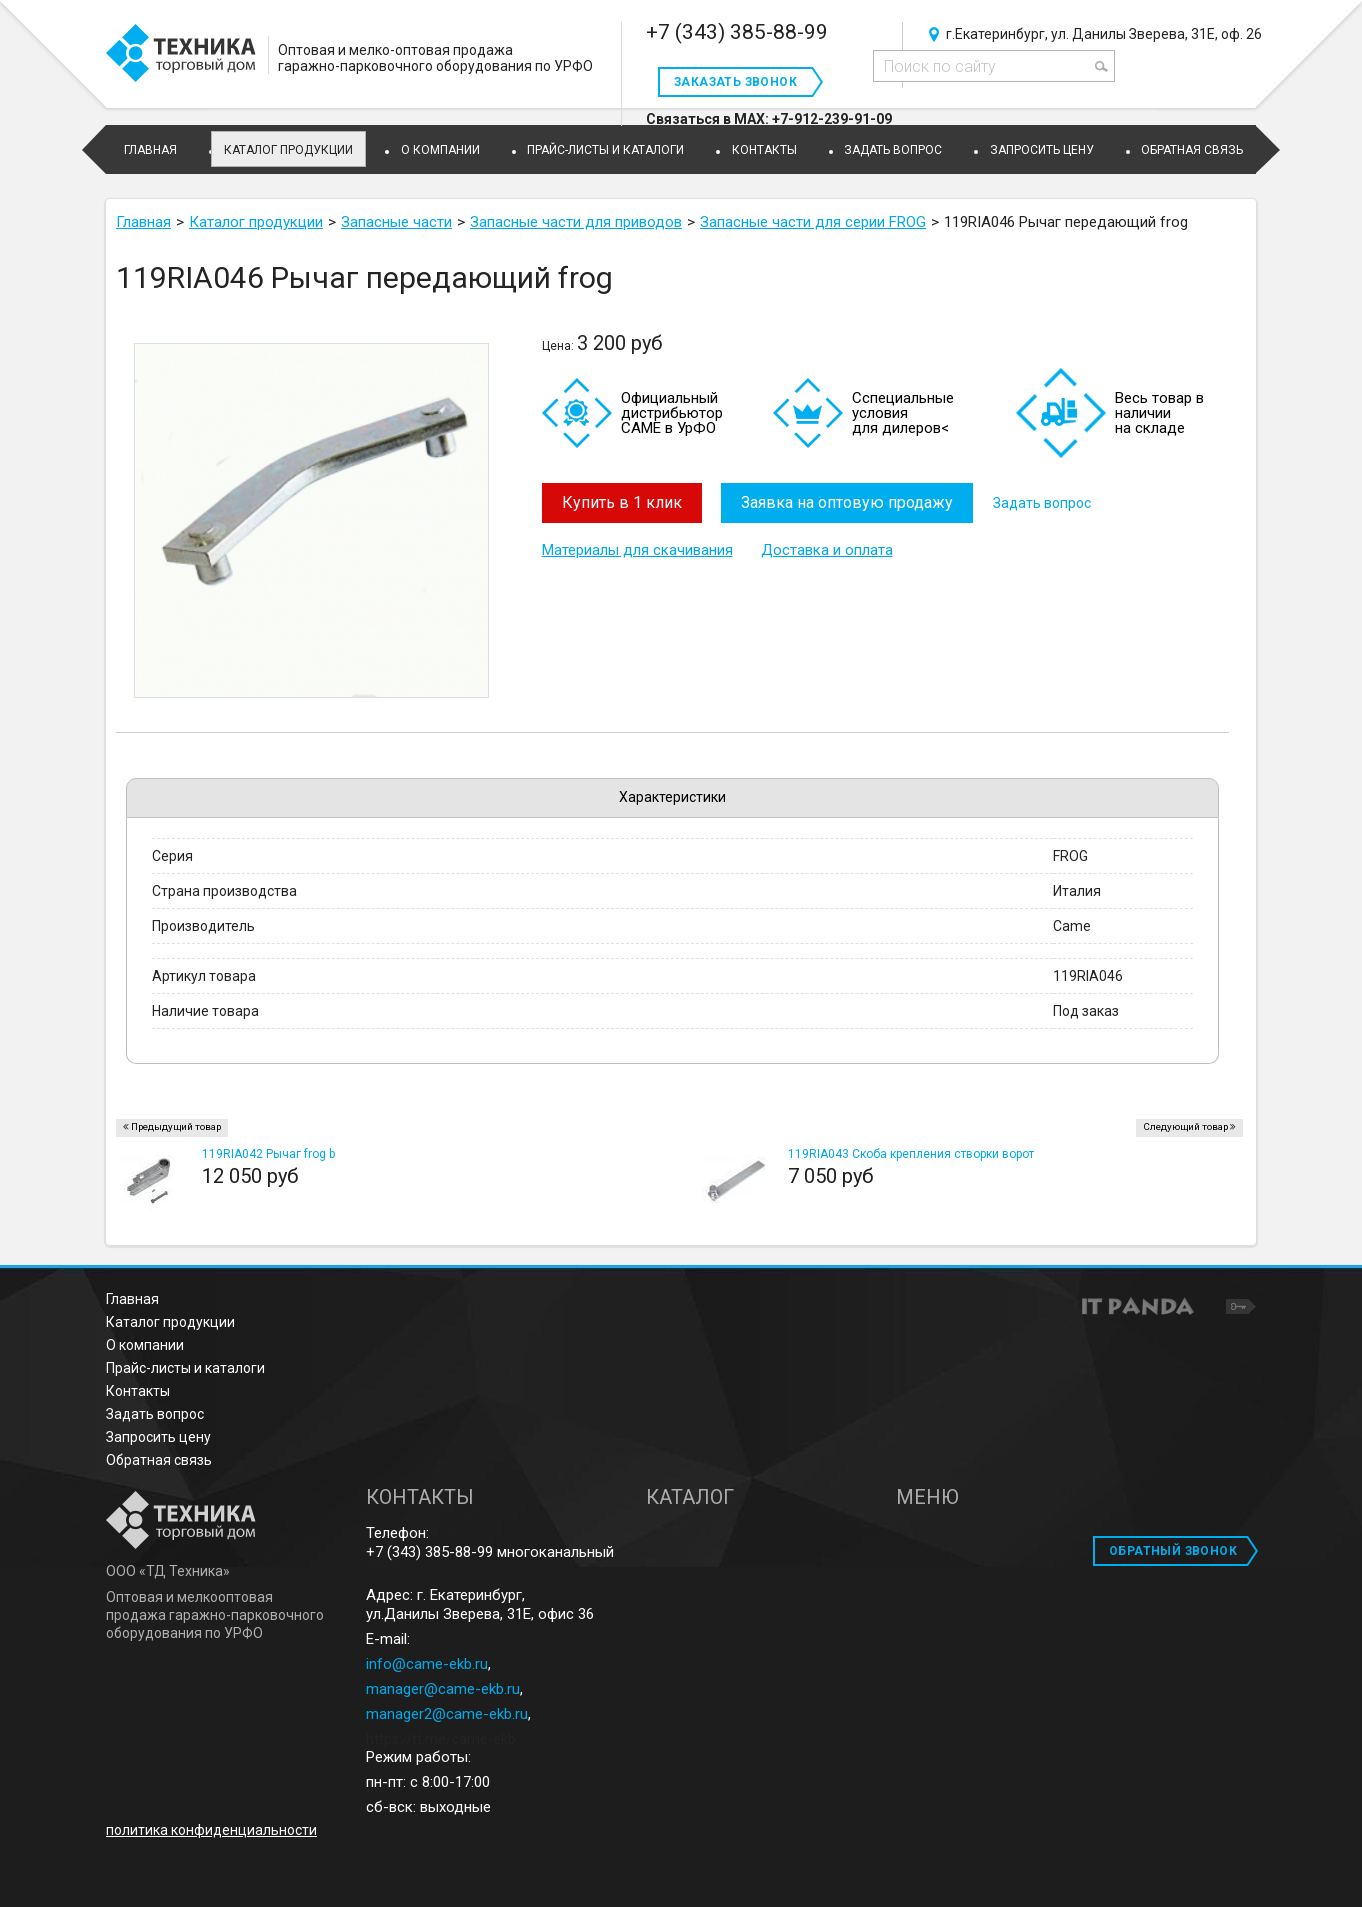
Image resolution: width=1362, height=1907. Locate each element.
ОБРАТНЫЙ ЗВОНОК (1173, 1551)
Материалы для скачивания (637, 550)
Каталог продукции (288, 150)
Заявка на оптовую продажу (848, 502)
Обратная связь (159, 1460)
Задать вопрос (1043, 503)
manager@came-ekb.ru (443, 1689)
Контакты (138, 1391)
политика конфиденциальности (211, 1830)
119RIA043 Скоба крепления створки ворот (911, 1154)
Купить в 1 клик (622, 502)
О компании (145, 1345)
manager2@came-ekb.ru (447, 1714)
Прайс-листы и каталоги (185, 1368)
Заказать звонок (735, 82)
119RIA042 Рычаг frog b (268, 1154)
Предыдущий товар (176, 1126)
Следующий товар (1185, 1126)
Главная (132, 1299)
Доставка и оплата (827, 550)
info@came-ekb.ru (427, 1664)
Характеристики (672, 797)
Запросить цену (158, 1437)
